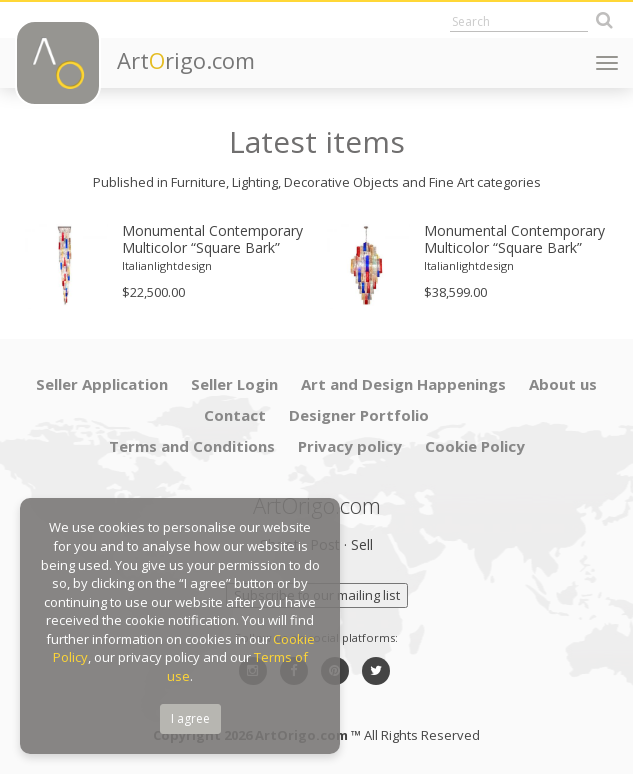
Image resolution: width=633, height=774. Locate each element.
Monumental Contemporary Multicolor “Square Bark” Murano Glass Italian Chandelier (514, 240)
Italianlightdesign (167, 265)
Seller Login (234, 384)
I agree (190, 718)
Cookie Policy (475, 446)
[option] (166, 265)
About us (563, 384)
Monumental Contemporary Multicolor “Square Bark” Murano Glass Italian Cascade (212, 240)
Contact (235, 415)
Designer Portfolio (359, 415)
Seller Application (102, 384)
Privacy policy (350, 446)
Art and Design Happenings (403, 384)
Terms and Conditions (192, 446)
